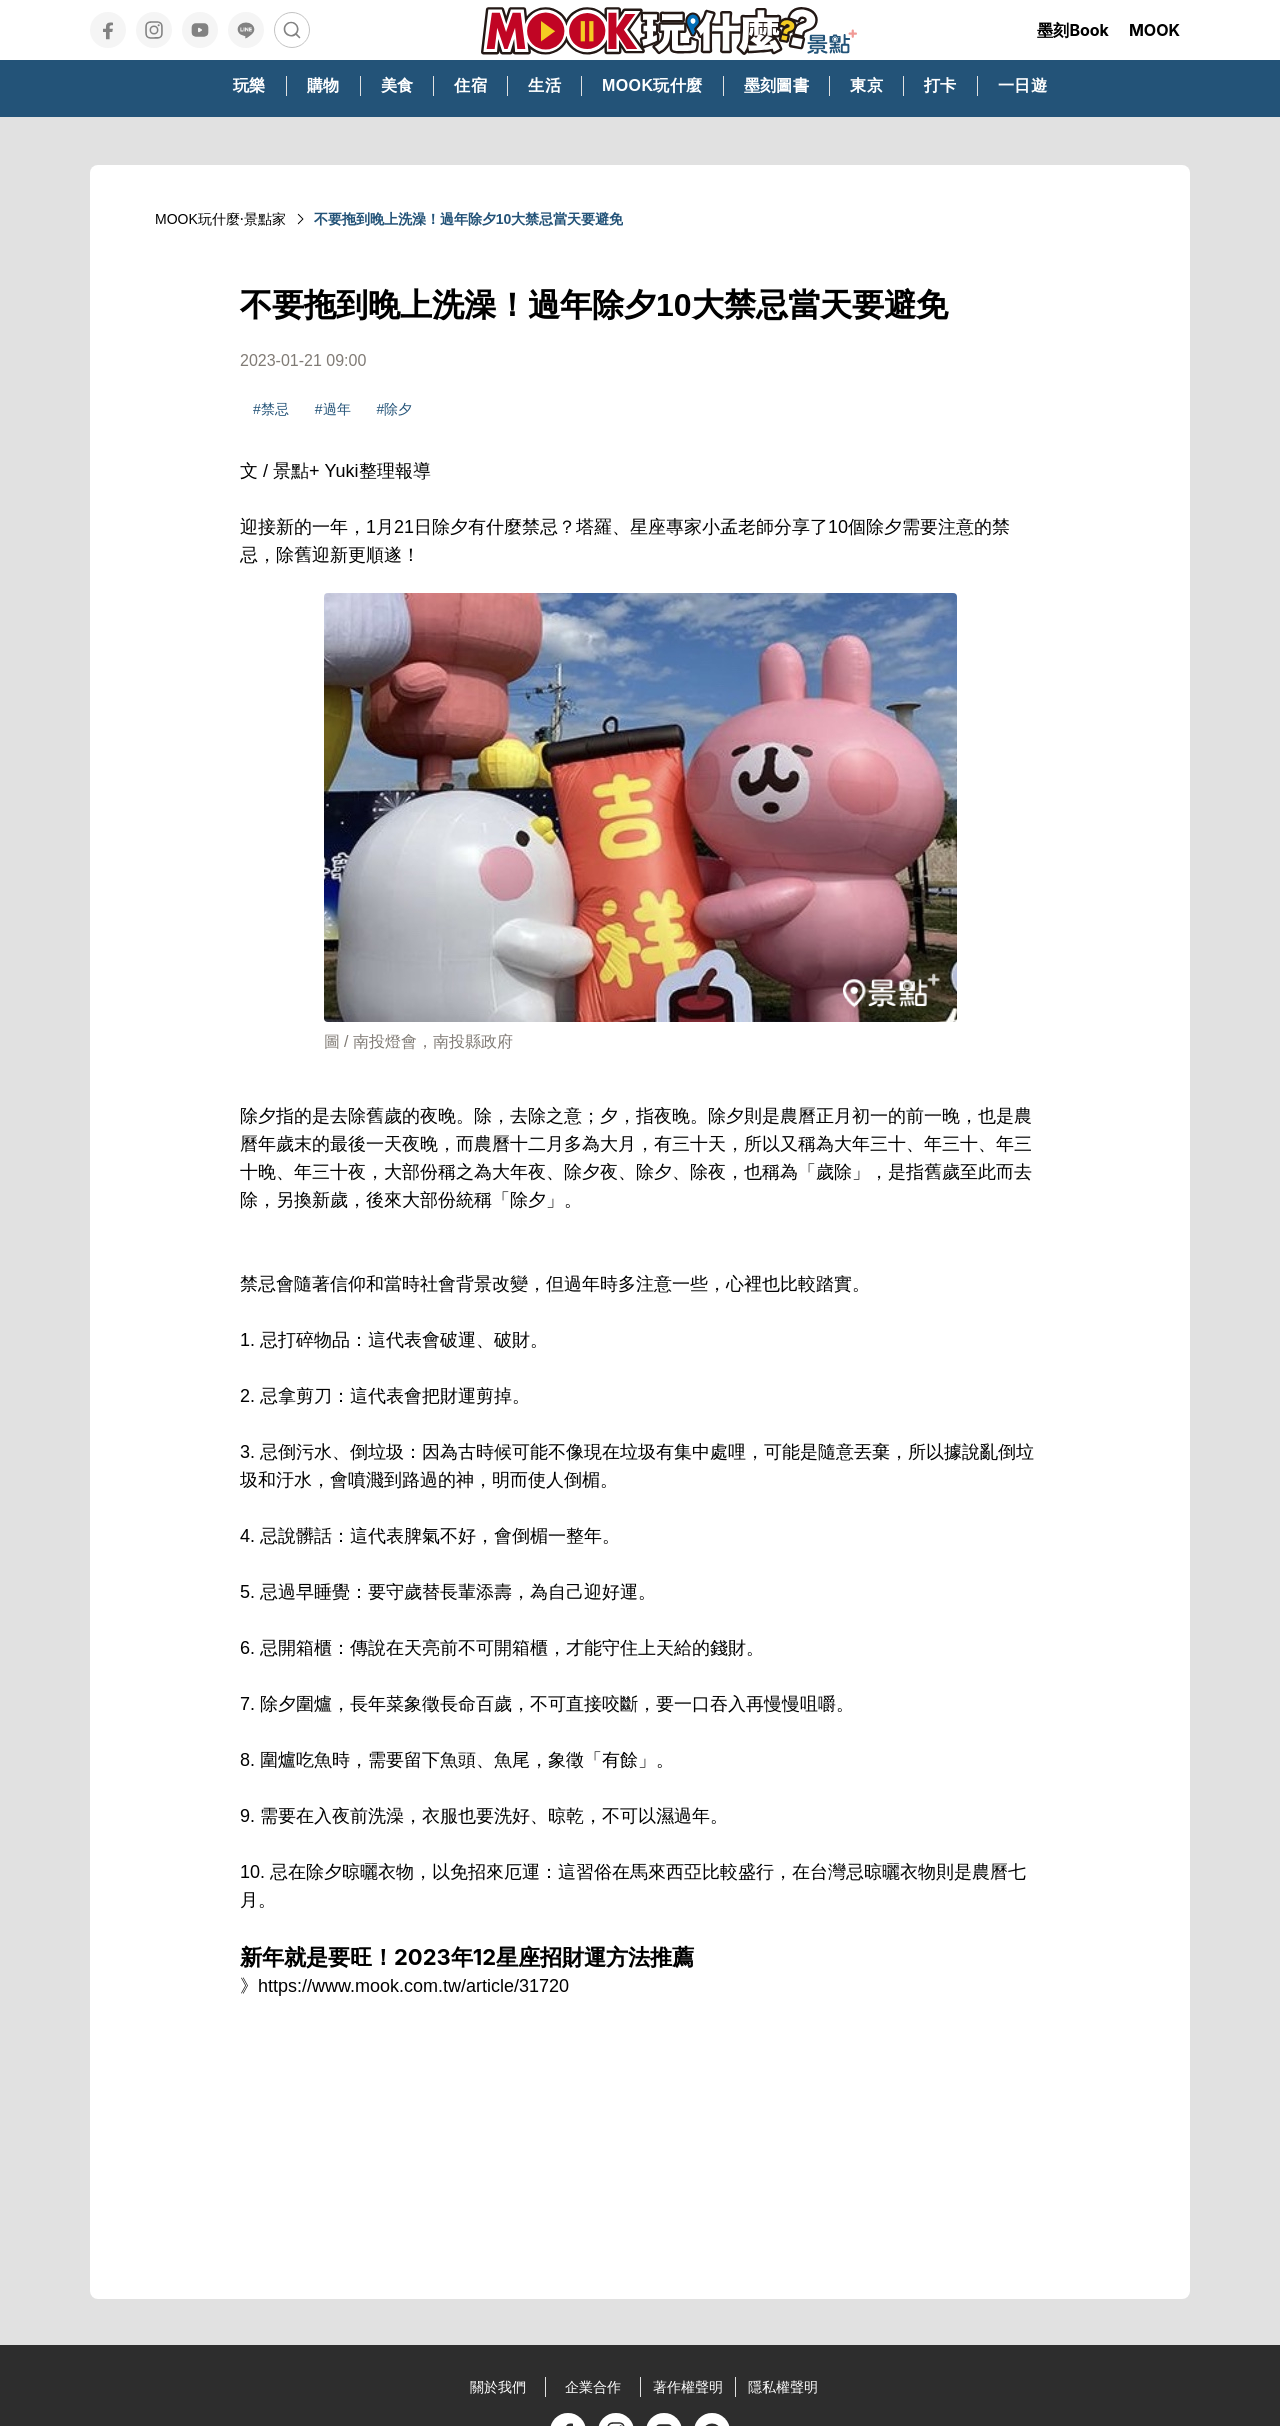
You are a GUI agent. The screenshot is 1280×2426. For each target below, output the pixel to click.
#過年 (333, 409)
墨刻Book (1073, 30)
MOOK (1154, 30)
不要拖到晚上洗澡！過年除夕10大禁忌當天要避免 (469, 219)
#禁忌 (271, 409)
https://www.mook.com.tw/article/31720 (413, 1986)
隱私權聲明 (783, 2387)
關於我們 (498, 2387)
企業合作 (593, 2387)
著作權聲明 (688, 2387)
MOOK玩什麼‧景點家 (220, 219)
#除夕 (395, 409)
